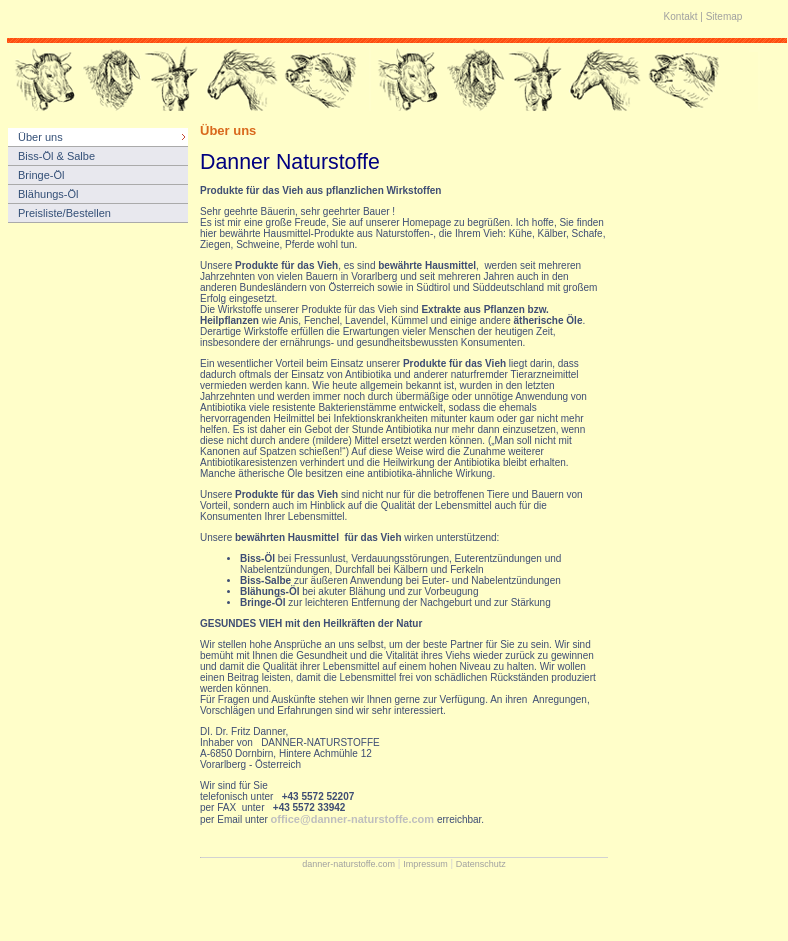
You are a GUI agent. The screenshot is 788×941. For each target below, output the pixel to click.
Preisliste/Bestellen (64, 213)
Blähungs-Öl (48, 194)
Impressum (425, 864)
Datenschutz (481, 864)
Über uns (40, 137)
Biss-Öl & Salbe (56, 156)
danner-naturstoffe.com (348, 864)
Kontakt (681, 16)
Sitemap (724, 16)
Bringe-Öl (41, 175)
